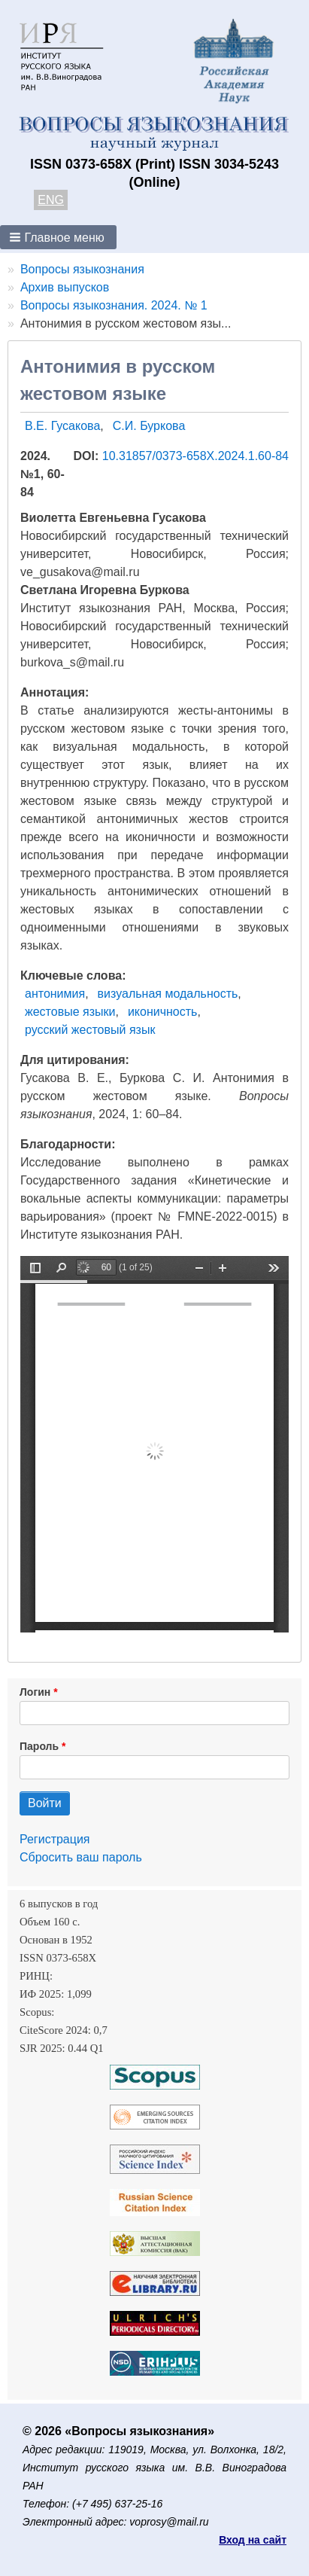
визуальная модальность (168, 993)
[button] (58, 237)
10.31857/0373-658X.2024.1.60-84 (195, 456)
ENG (51, 200)
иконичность (163, 1011)
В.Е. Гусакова (62, 425)
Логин (35, 1692)
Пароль (39, 1746)
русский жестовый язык (90, 1029)
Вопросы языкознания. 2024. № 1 (114, 305)
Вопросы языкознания (82, 269)
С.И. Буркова (149, 425)
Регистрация (55, 1839)
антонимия (55, 993)
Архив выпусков (64, 287)
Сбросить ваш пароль (81, 1857)
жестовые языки (70, 1011)
